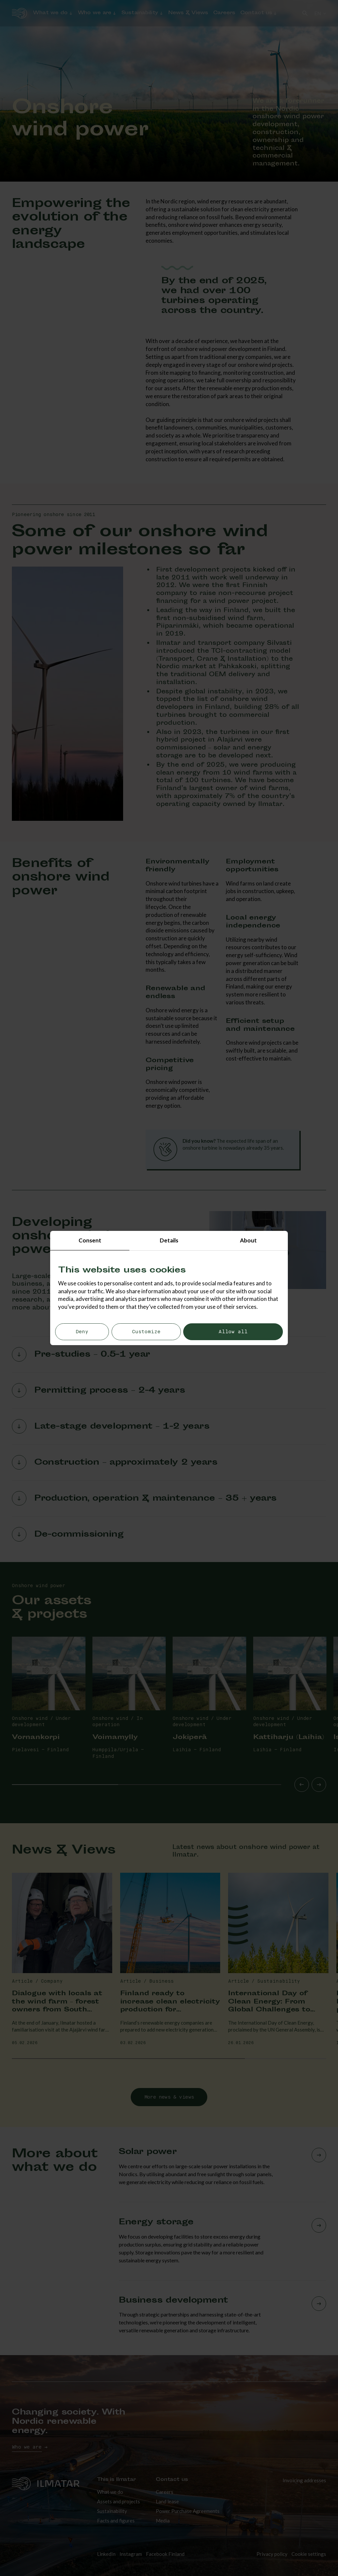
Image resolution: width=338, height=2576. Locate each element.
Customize (146, 1331)
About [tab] (248, 1240)
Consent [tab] (90, 1240)
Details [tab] (169, 1240)
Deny (82, 1331)
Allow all (233, 1331)
